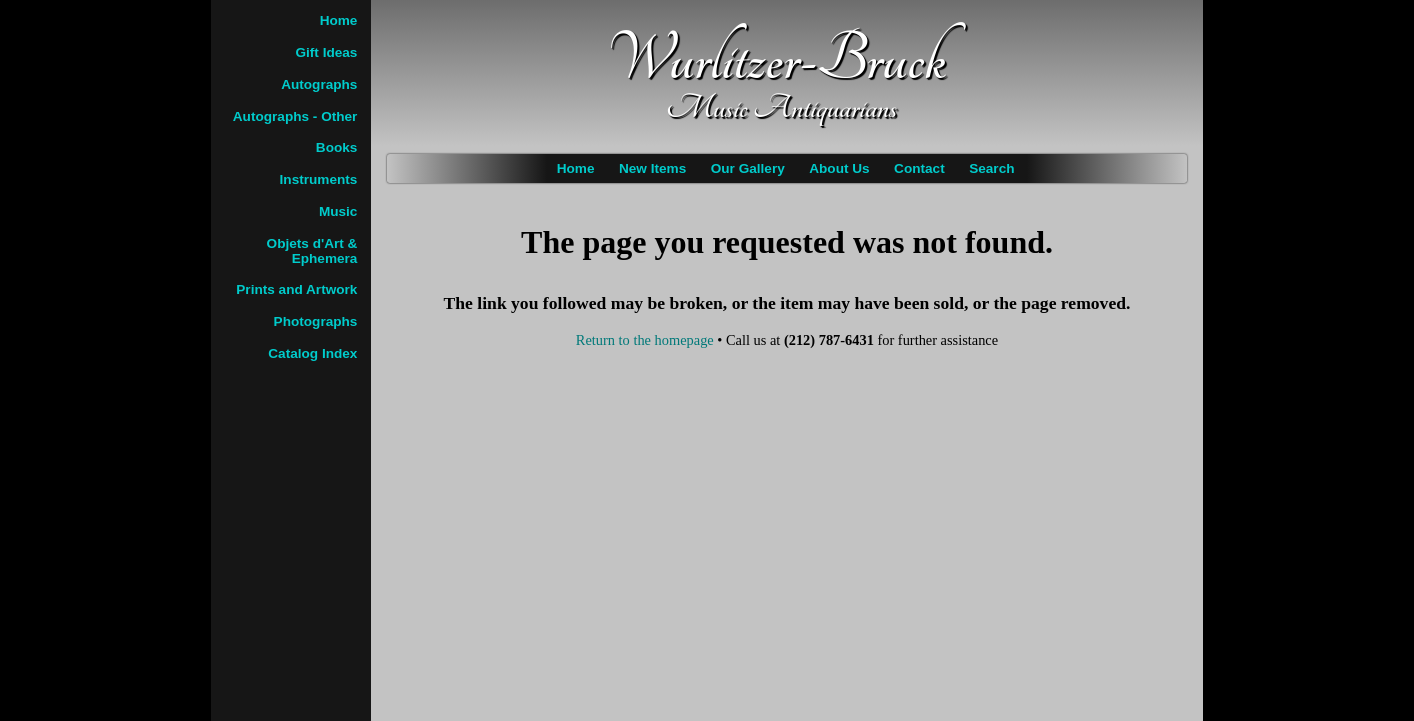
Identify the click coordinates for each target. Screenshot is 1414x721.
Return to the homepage (645, 340)
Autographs (319, 84)
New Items (652, 168)
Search (991, 168)
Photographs (316, 321)
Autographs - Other (295, 116)
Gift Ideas (326, 52)
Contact (919, 168)
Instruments (319, 179)
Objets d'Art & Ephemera (312, 251)
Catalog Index (312, 353)
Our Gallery (748, 168)
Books (337, 147)
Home (576, 168)
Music (338, 211)
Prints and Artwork (296, 289)
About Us (839, 168)
